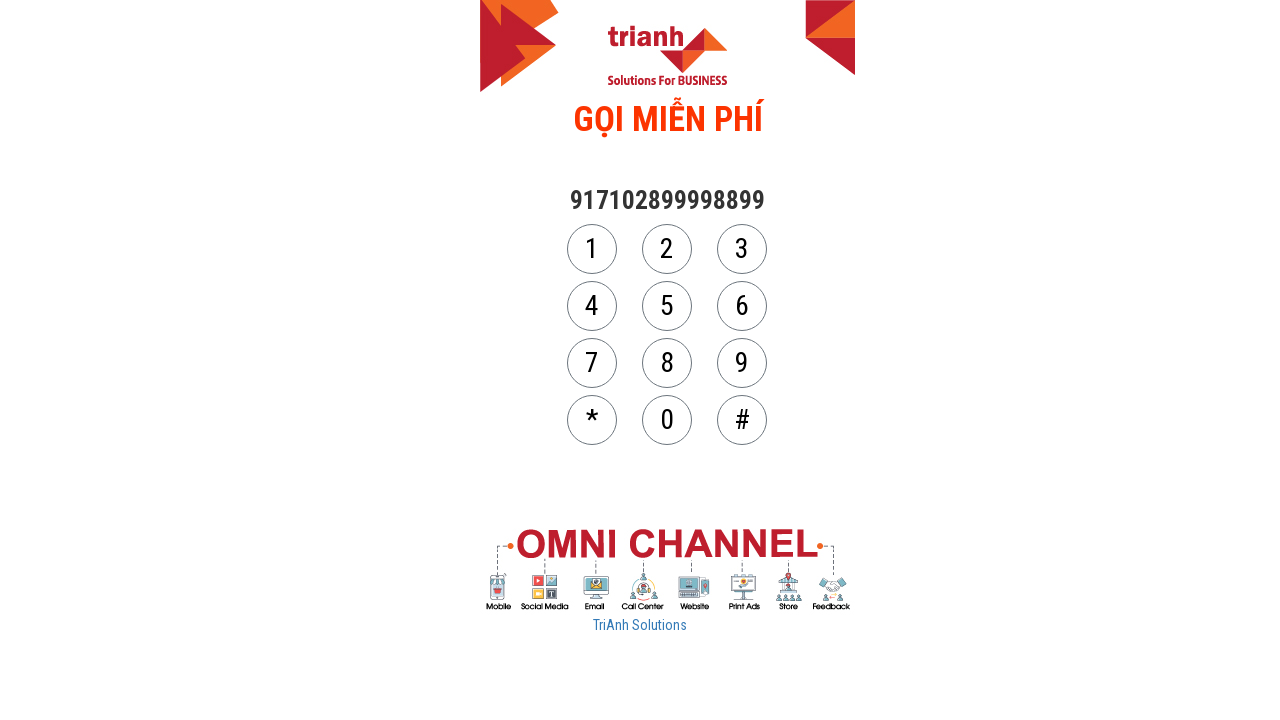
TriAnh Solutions (640, 625)
